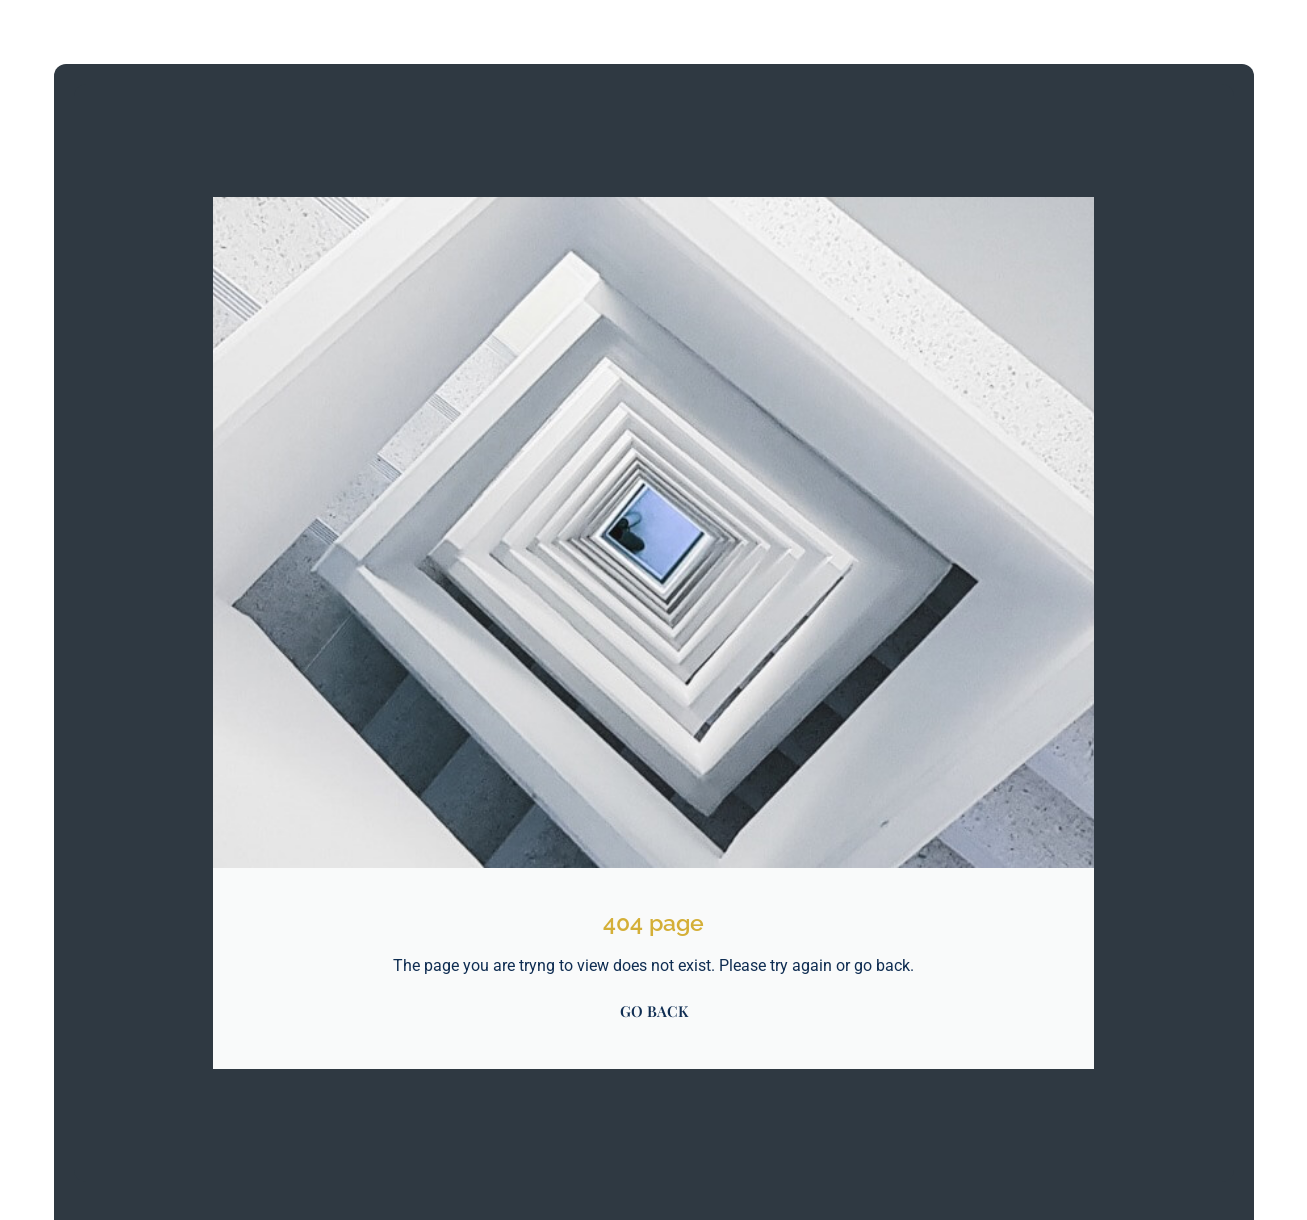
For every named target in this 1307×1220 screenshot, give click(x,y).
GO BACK (654, 1011)
